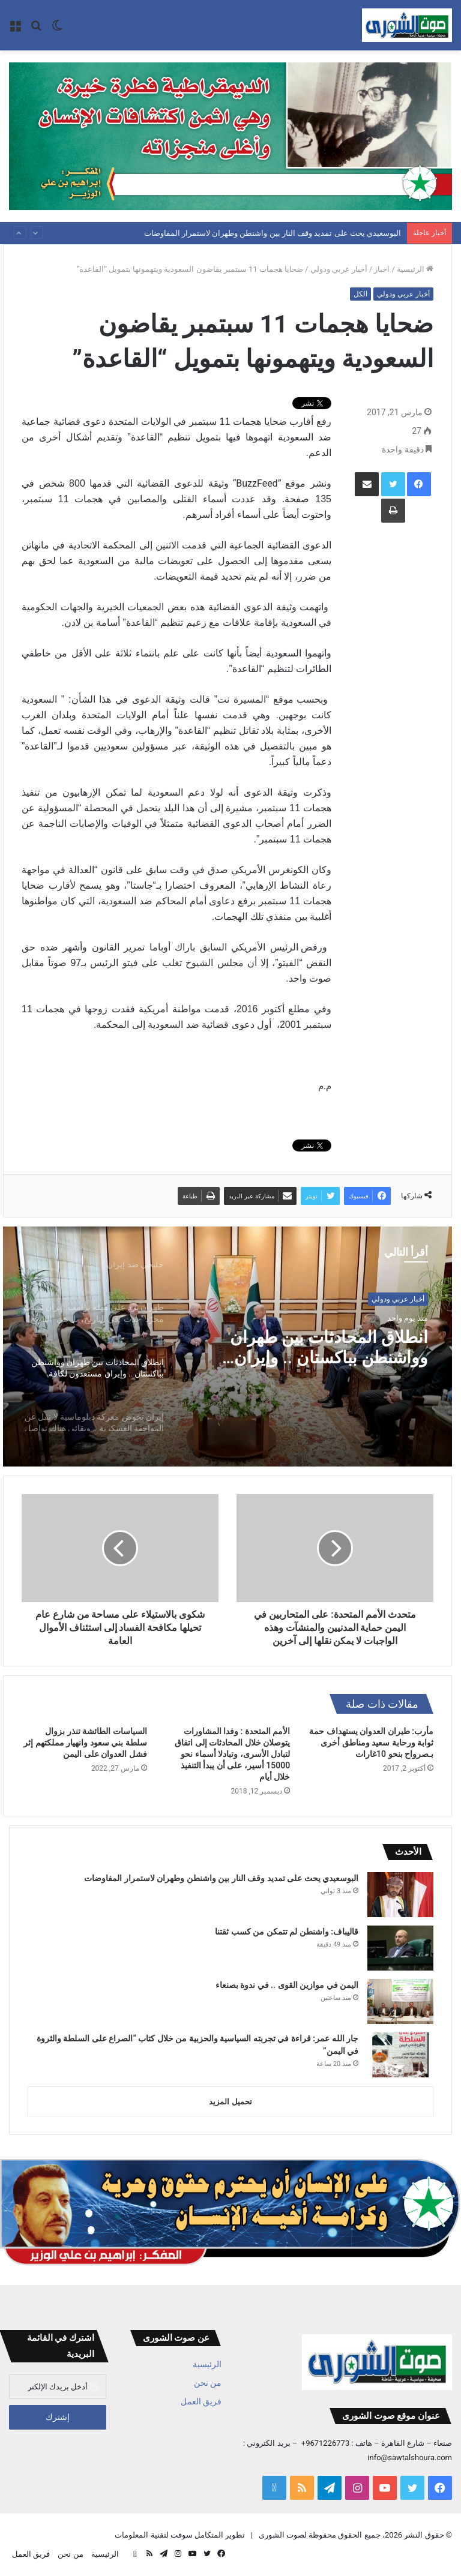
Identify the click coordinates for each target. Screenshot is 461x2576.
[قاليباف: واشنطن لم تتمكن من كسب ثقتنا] (400, 1948)
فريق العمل (201, 2401)
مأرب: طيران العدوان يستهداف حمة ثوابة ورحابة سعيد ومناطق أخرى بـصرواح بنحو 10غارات (371, 1742)
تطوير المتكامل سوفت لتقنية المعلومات (180, 2534)
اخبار (382, 269)
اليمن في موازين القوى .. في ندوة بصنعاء (286, 1985)
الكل (360, 294)
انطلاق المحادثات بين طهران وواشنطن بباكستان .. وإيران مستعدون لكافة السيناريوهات (320, 1349)
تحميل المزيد (230, 2101)
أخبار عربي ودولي (338, 269)
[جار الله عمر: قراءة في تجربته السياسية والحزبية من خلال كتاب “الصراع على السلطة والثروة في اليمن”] (400, 2054)
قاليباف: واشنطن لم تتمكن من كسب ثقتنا (286, 1931)
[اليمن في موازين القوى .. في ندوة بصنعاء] (400, 2001)
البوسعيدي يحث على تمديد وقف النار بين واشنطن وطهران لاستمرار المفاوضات (272, 233)
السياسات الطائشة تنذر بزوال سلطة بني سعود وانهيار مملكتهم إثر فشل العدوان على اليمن (84, 1742)
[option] (227, 1346)
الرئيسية (415, 269)
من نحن (207, 2383)
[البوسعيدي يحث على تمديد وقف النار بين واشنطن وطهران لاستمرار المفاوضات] (400, 1894)
